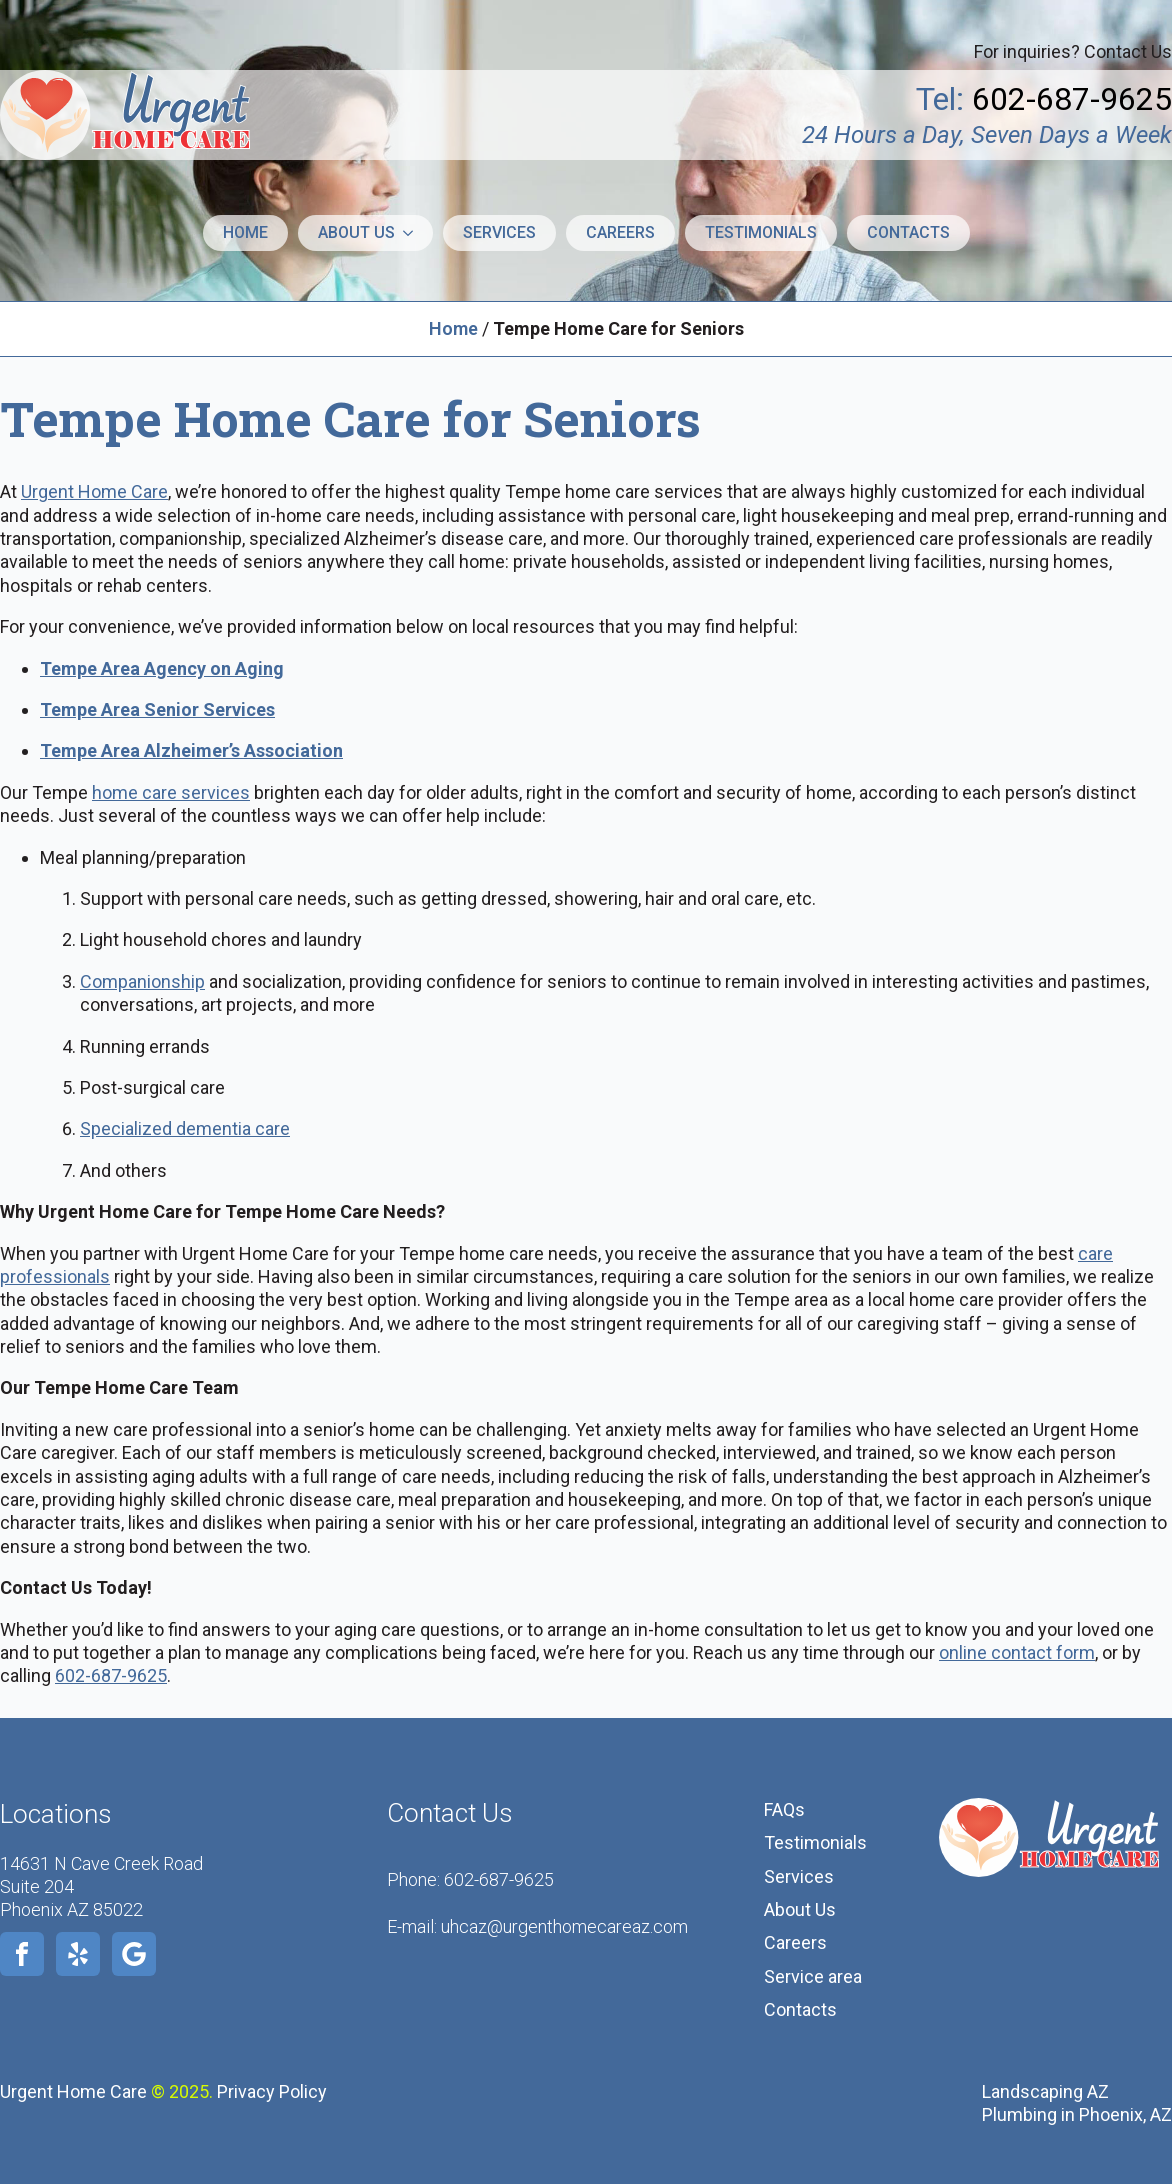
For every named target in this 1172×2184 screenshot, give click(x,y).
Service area (813, 1976)
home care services (171, 792)
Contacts (908, 232)
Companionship (142, 981)
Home (245, 232)
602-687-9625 (111, 1675)
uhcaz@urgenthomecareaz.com (564, 1926)
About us (356, 232)
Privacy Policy (272, 2091)
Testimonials (761, 232)
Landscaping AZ (1045, 2091)
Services (499, 232)
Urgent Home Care (94, 491)
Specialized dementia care (185, 1128)
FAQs (784, 1809)
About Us (800, 1909)
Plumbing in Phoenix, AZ (1077, 2114)
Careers (620, 232)
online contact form (1017, 1652)
